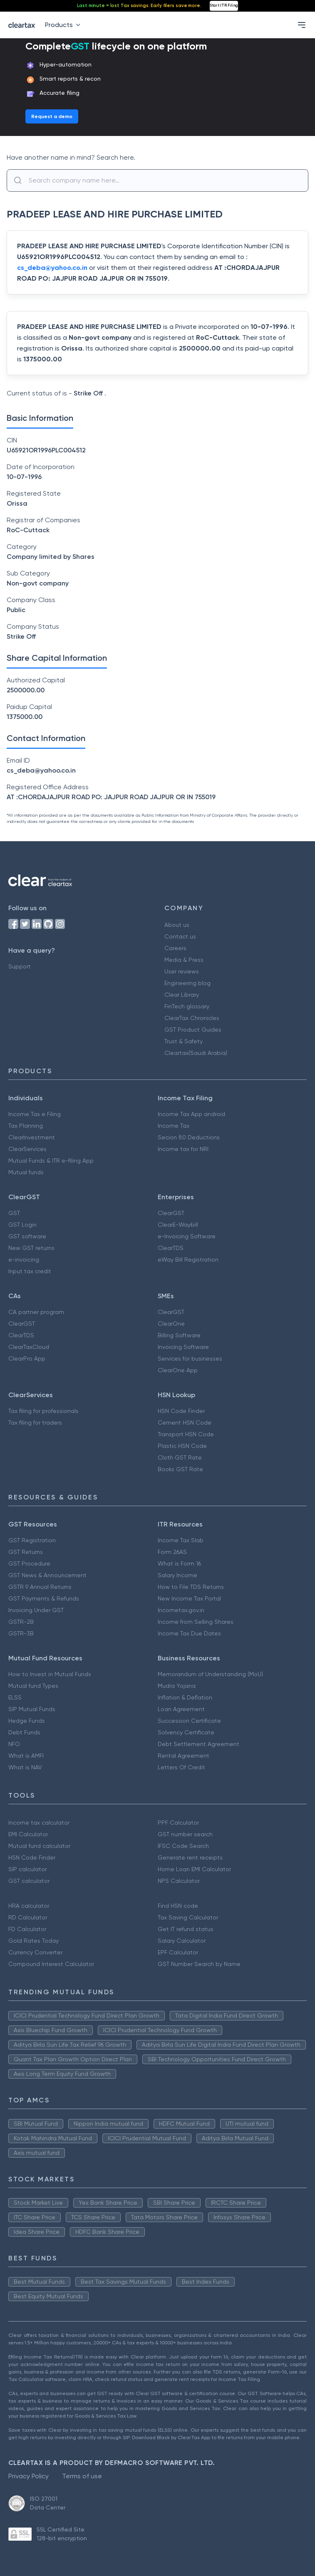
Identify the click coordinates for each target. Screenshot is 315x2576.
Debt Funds (24, 1732)
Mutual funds (26, 1172)
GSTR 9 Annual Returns (40, 1586)
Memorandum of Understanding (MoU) (210, 1674)
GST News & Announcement (47, 1575)
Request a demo (51, 116)
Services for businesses (190, 1358)
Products (64, 25)
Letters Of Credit (181, 1767)
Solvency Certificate (186, 1732)
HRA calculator (28, 1905)
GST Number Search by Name (199, 1964)
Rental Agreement (183, 1755)
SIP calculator (27, 1869)
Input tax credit (29, 1271)
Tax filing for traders (35, 1422)
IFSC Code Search (183, 1845)
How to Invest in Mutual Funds (49, 1674)
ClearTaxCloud (28, 1347)
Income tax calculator (38, 1822)
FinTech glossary (186, 1006)
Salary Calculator (182, 1940)
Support (19, 966)
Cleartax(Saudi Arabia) (195, 1053)
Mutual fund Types (33, 1685)
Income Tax (173, 1125)
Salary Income (177, 1575)
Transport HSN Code (186, 1434)
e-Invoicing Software (187, 1236)
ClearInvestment (31, 1137)
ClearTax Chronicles (191, 1018)
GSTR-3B (21, 1633)
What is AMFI (26, 1755)
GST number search (185, 1834)
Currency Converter (35, 1952)
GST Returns (25, 1552)
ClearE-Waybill (178, 1224)
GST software (27, 1236)
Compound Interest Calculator (51, 1964)
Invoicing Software (183, 1347)
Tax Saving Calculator (188, 1917)
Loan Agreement (181, 1709)
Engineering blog (187, 983)
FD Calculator (27, 1929)
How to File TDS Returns (191, 1586)
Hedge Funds (26, 1720)
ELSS (15, 1697)
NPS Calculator (179, 1880)
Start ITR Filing (224, 5)
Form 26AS (172, 1552)
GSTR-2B (21, 1621)
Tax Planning (25, 1125)
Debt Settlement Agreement (198, 1744)
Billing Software (179, 1335)
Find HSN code (178, 1905)
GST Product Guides (192, 1029)
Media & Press (183, 959)
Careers (175, 948)
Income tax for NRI (183, 1149)
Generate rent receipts (190, 1857)
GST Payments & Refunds (43, 1598)
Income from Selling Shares (195, 1621)
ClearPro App (26, 1358)
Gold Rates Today (33, 1940)
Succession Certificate (189, 1720)
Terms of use (82, 2476)
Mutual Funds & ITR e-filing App (51, 1160)
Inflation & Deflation (185, 1697)
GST (14, 1213)
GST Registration (32, 1540)
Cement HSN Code (184, 1422)
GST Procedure (29, 1563)
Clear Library (181, 994)
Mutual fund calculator (39, 1845)
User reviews (181, 971)
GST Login (22, 1224)
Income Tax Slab (180, 1540)
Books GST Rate (180, 1469)
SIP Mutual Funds (31, 1709)
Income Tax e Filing (34, 1114)
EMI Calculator (28, 1834)
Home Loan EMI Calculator (194, 1869)
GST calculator (29, 1880)
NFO (14, 1744)
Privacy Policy (28, 2476)
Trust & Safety (183, 1041)
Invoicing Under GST (36, 1610)
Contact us (180, 936)
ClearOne (171, 1323)
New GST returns (31, 1248)
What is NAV (25, 1767)
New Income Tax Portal (189, 1598)
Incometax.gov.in (181, 1610)
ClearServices (27, 1149)
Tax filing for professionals (43, 1411)
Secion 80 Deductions (189, 1137)
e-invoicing (23, 1259)
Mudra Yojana (177, 1685)
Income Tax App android (191, 1114)
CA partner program (36, 1312)
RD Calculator (27, 1917)
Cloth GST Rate (180, 1457)
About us (176, 924)
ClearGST (171, 1213)
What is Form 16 (179, 1563)
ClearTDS (171, 1248)
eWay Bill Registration (188, 1259)
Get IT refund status (185, 1929)
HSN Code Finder (181, 1411)
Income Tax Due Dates (189, 1633)
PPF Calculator (178, 1822)
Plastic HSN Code (182, 1445)
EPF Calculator (178, 1952)
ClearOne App (178, 1370)
